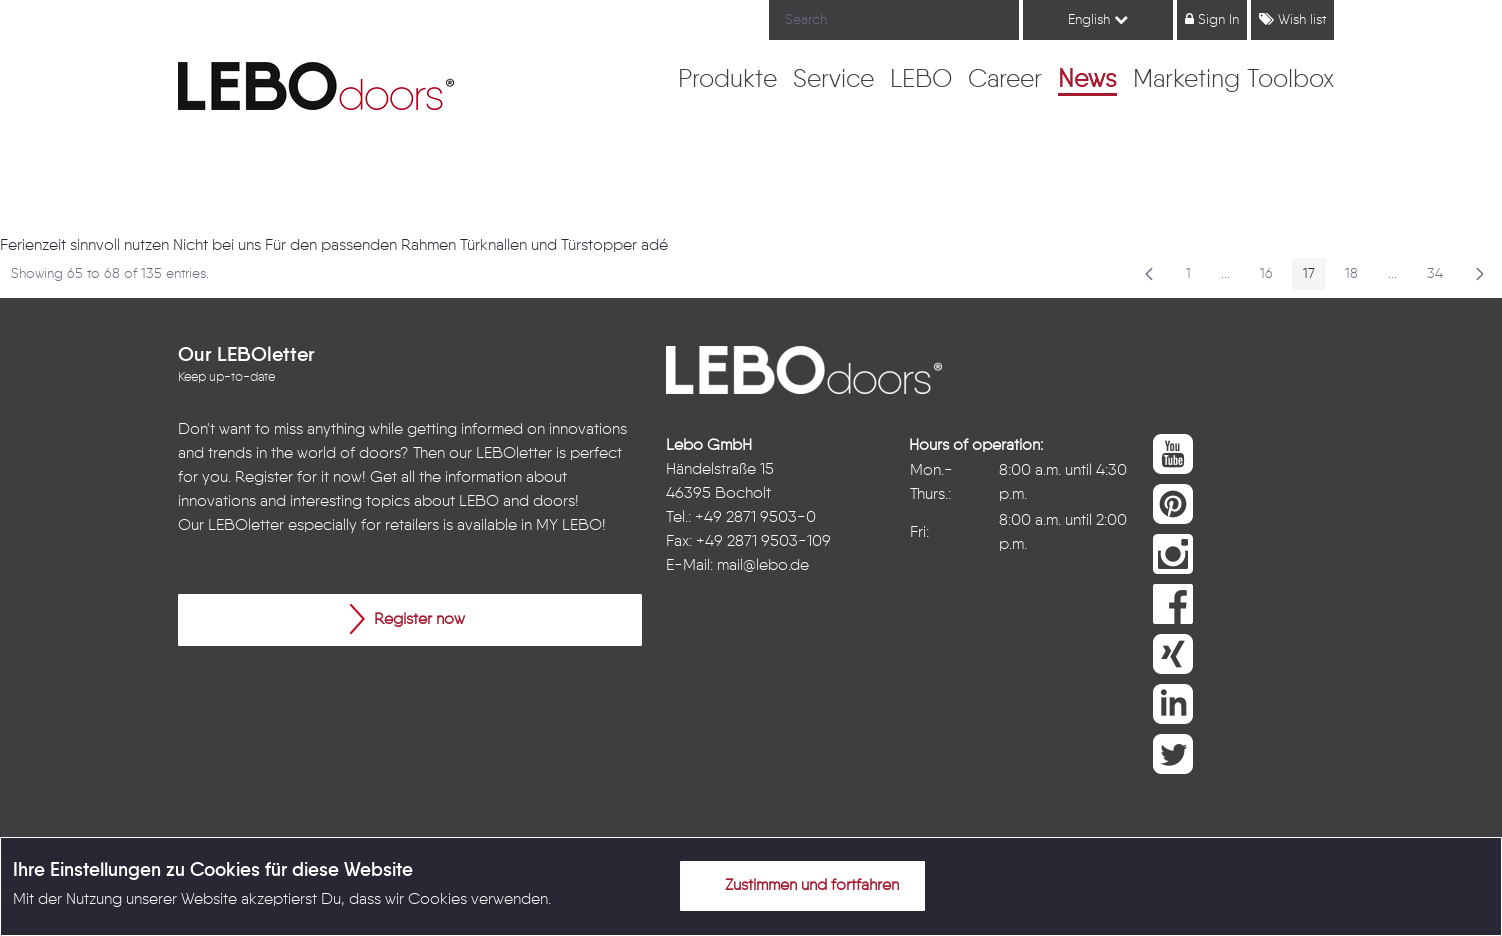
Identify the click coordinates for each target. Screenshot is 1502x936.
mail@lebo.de (763, 566)
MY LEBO (569, 526)
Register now (407, 619)
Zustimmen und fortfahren (800, 885)
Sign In (1212, 19)
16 (1272, 277)
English (1098, 19)
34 (1440, 277)
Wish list (1292, 19)
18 (1357, 277)
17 (1314, 277)
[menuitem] (727, 81)
